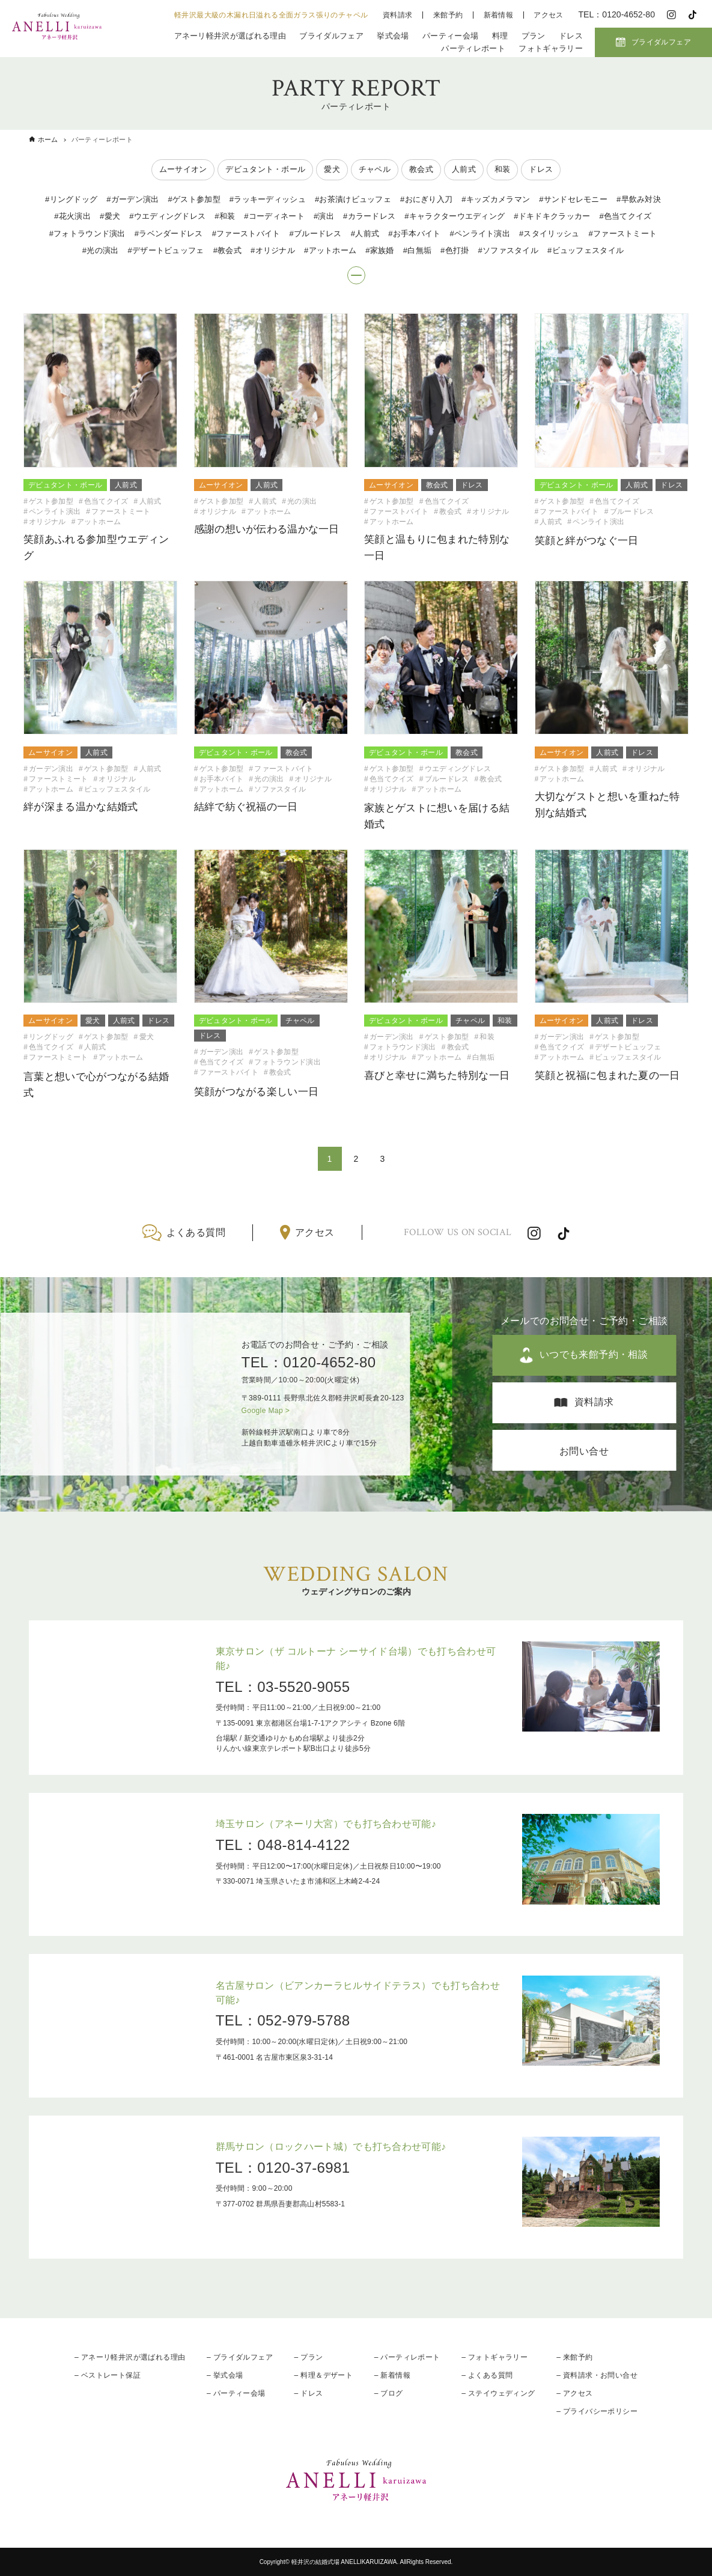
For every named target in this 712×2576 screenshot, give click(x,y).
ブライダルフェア (331, 35)
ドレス (571, 35)
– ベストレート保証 (108, 2375)
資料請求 (398, 15)
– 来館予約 (574, 2357)
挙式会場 (393, 35)
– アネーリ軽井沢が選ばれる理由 (130, 2357)
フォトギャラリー (551, 48)
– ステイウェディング (498, 2393)
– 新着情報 (392, 2375)
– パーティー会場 (236, 2393)
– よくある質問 (487, 2375)
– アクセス (574, 2393)
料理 (500, 35)
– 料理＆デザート (323, 2375)
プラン (534, 35)
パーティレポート (473, 48)
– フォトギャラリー (494, 2357)
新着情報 (499, 15)
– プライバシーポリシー (596, 2411)
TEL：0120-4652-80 (309, 1362)
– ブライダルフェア (240, 2357)
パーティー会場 (450, 35)
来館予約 (448, 15)
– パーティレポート (407, 2357)
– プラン (308, 2357)
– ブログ (388, 2393)
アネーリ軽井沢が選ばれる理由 (230, 35)
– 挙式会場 (225, 2375)
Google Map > (266, 1410)
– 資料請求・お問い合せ (596, 2375)
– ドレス (308, 2393)
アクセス (549, 15)
